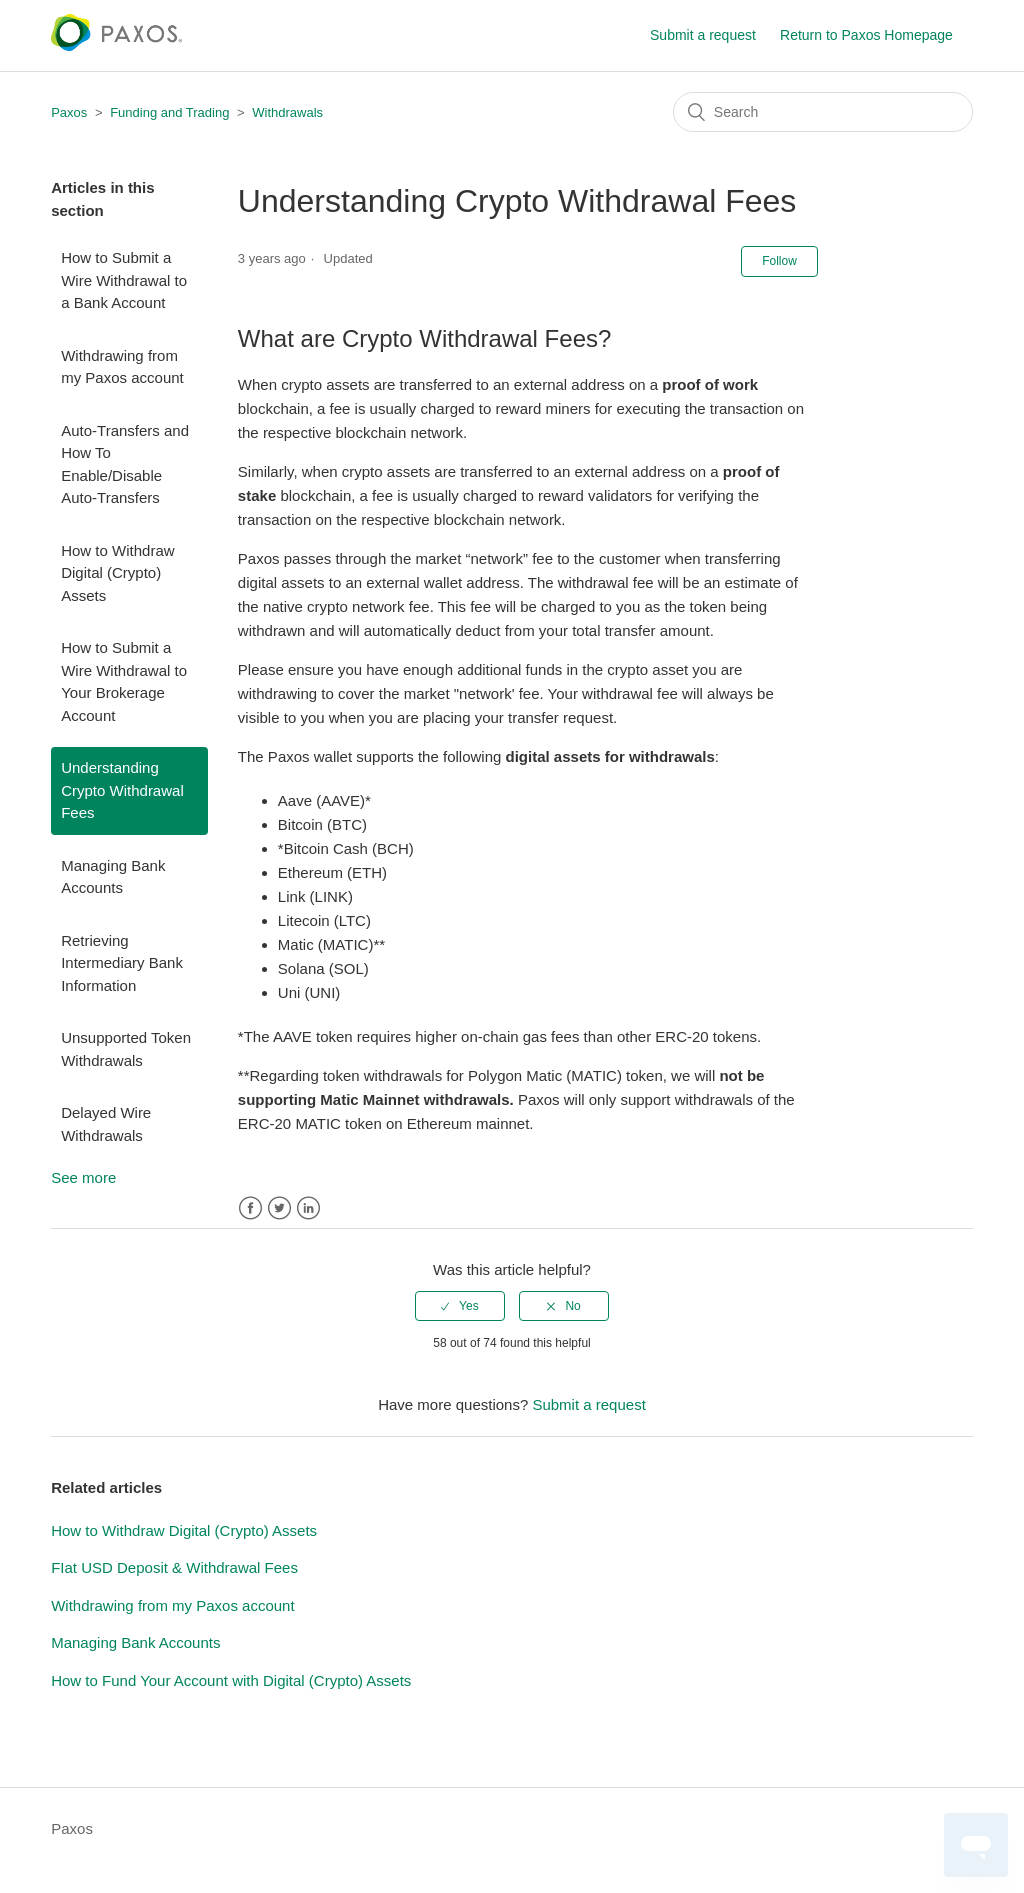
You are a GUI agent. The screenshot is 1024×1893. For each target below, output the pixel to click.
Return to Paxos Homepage (866, 35)
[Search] (823, 112)
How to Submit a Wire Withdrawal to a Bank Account (124, 280)
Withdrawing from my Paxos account (122, 367)
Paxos (69, 112)
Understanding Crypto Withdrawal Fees (122, 790)
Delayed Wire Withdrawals (106, 1124)
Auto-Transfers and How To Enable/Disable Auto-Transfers (125, 464)
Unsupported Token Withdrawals (126, 1049)
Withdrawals (287, 112)
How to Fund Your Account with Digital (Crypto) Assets (231, 1680)
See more (83, 1177)
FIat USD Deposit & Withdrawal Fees (174, 1567)
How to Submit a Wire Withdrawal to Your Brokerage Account (124, 681)
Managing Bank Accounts (113, 877)
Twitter (279, 1208)
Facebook (250, 1208)
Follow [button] (779, 261)
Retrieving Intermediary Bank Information (122, 963)
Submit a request (703, 35)
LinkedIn (308, 1208)
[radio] (460, 1306)
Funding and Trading (169, 112)
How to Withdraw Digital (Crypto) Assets (117, 573)
